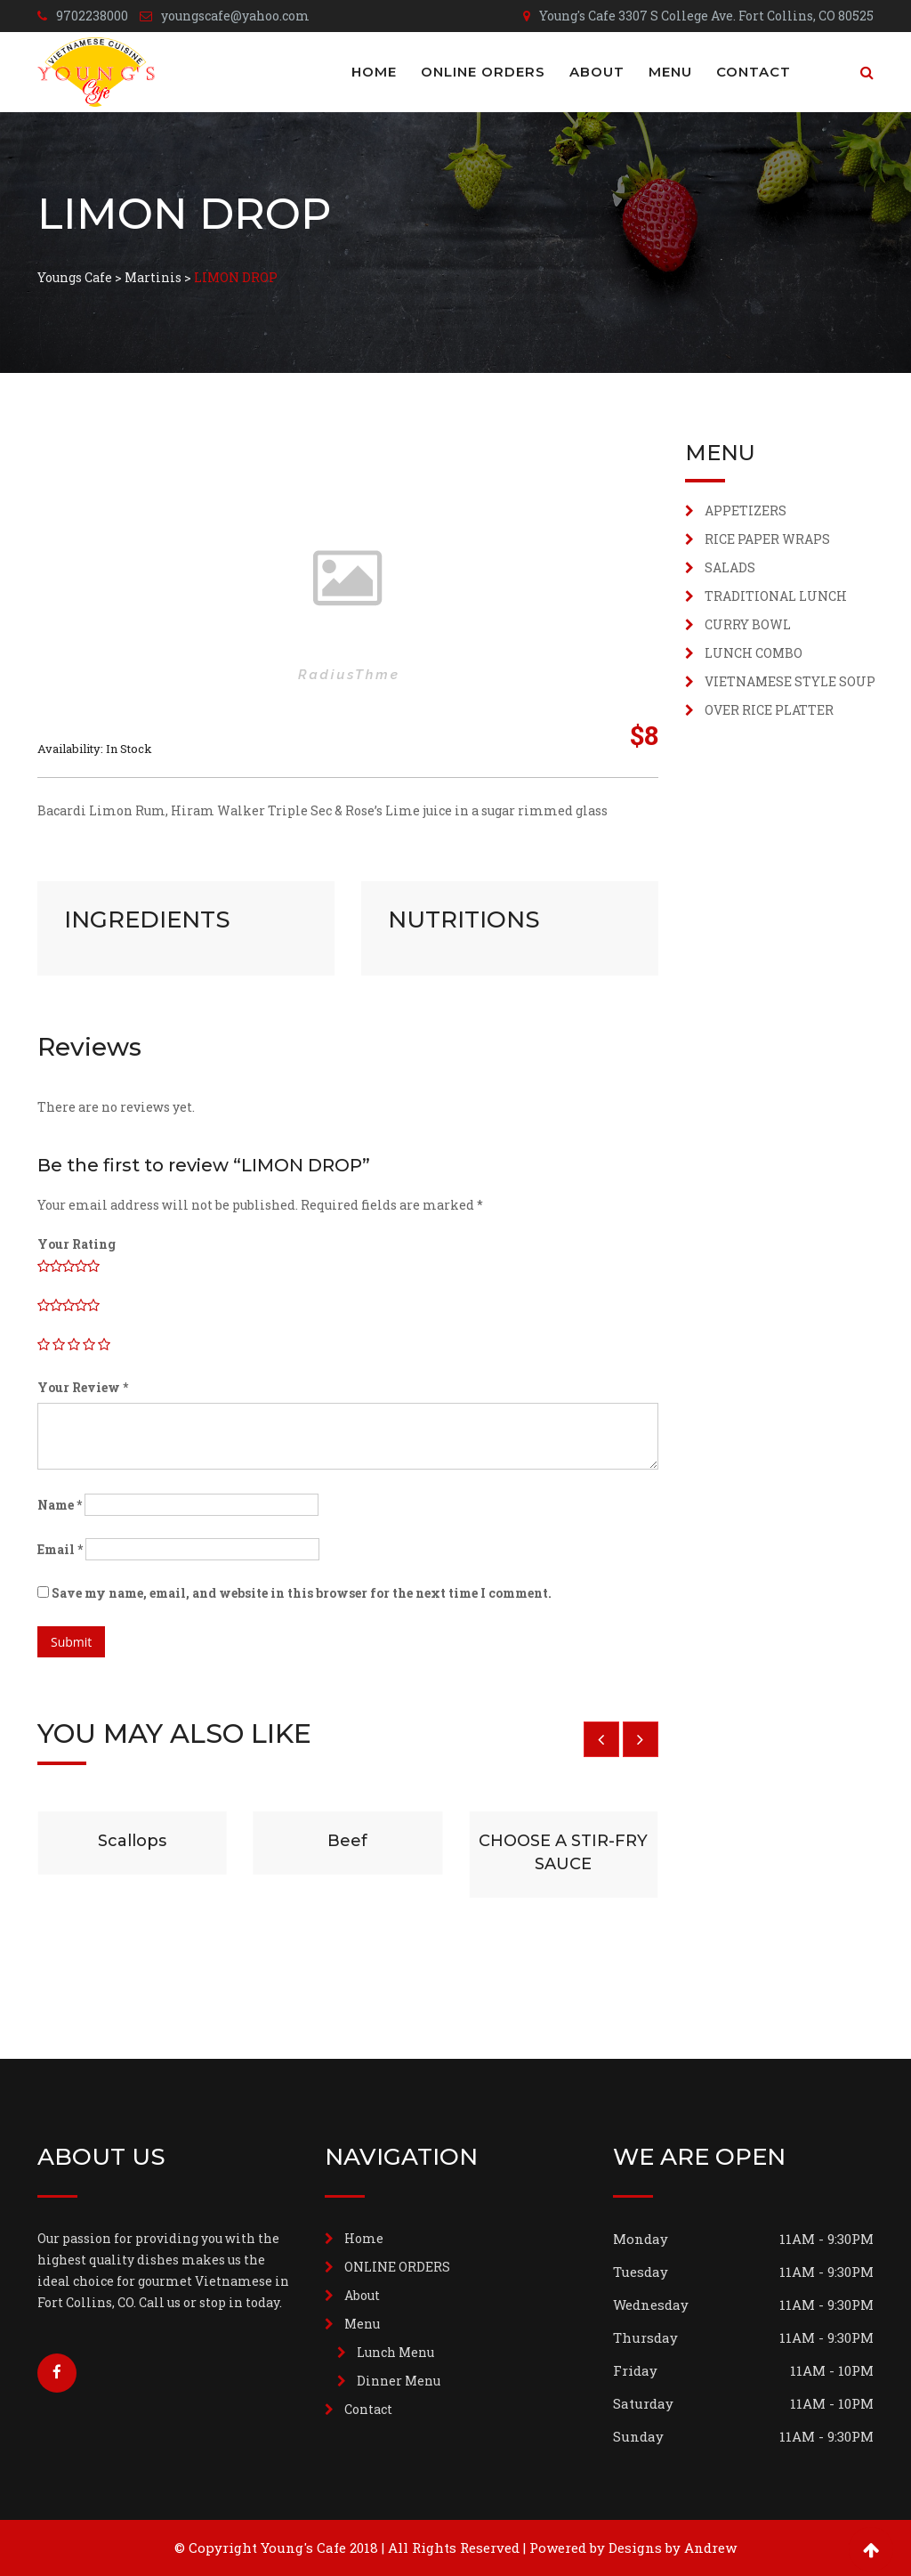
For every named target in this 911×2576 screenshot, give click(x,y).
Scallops (132, 1841)
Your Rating (76, 1243)
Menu (670, 71)
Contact (753, 71)
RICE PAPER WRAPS (767, 539)
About (597, 71)
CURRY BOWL (748, 624)
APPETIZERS (745, 510)
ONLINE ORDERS (483, 71)
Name (59, 1504)
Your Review (82, 1387)
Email (60, 1549)
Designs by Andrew (673, 2547)
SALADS (730, 567)
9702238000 (92, 15)
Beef (347, 1841)
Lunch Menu (395, 2352)
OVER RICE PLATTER (769, 709)
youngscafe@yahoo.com (235, 15)
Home (374, 71)
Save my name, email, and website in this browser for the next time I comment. (302, 1592)
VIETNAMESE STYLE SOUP (790, 681)
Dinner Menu (398, 2380)
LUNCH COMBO (753, 652)
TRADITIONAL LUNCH (776, 595)
